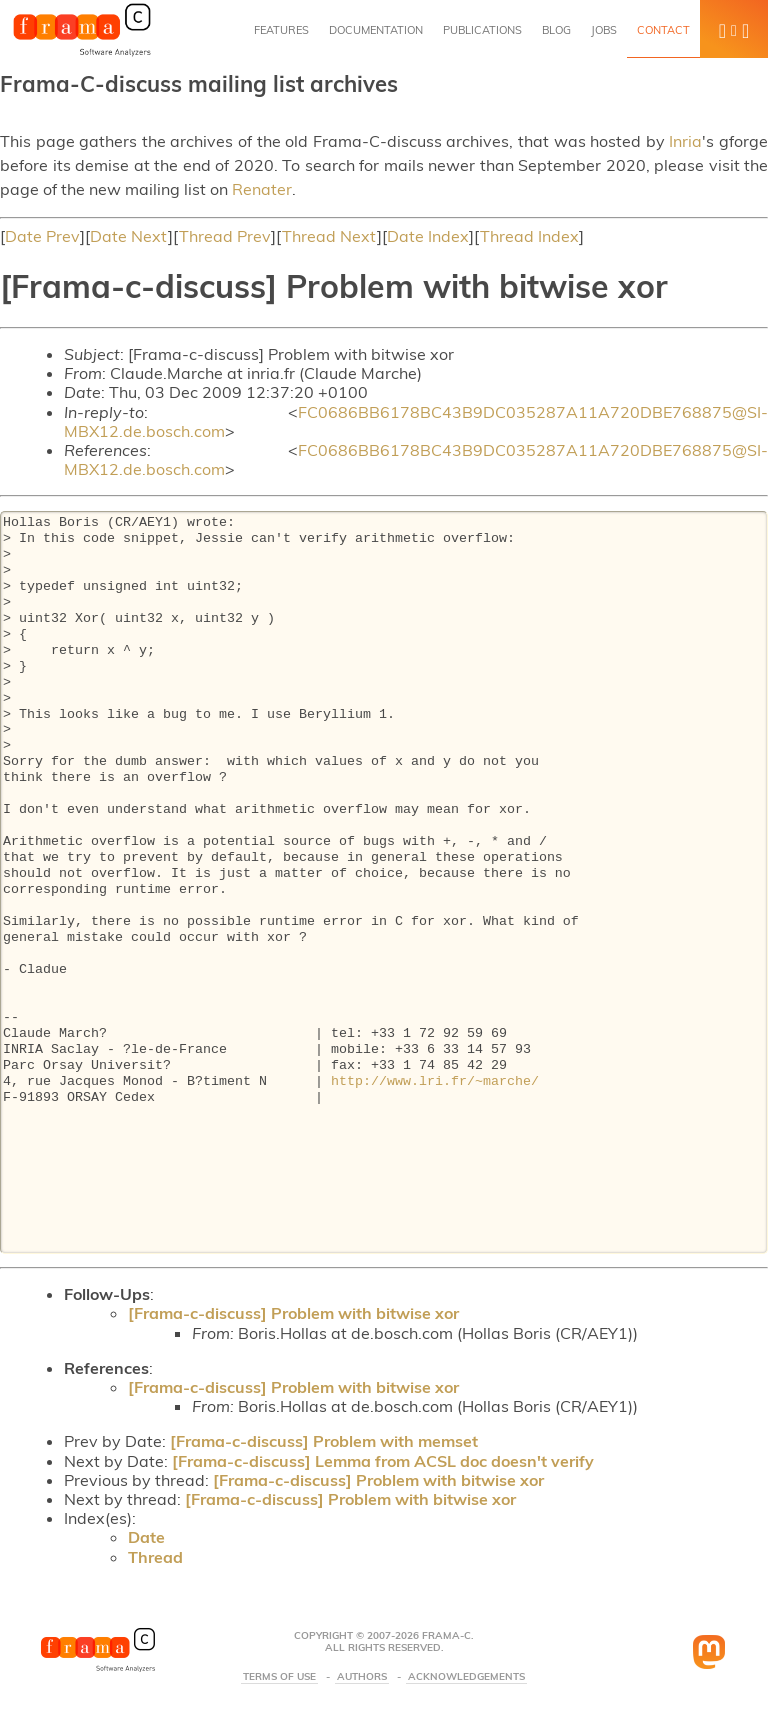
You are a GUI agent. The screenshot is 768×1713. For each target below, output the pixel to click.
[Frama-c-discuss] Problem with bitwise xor (293, 1313)
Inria (685, 141)
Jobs (604, 30)
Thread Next (329, 236)
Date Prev (42, 236)
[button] (734, 29)
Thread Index (529, 236)
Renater (262, 189)
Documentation (376, 30)
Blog (556, 30)
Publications (482, 30)
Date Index (428, 236)
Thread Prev (225, 236)
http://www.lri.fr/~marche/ (435, 1082)
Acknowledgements (466, 1677)
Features (281, 30)
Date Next (129, 236)
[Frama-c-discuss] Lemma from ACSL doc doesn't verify (383, 1461)
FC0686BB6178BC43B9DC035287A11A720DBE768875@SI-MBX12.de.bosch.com (416, 421)
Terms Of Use (279, 1677)
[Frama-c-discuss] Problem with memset (324, 1441)
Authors (362, 1677)
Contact (663, 30)
